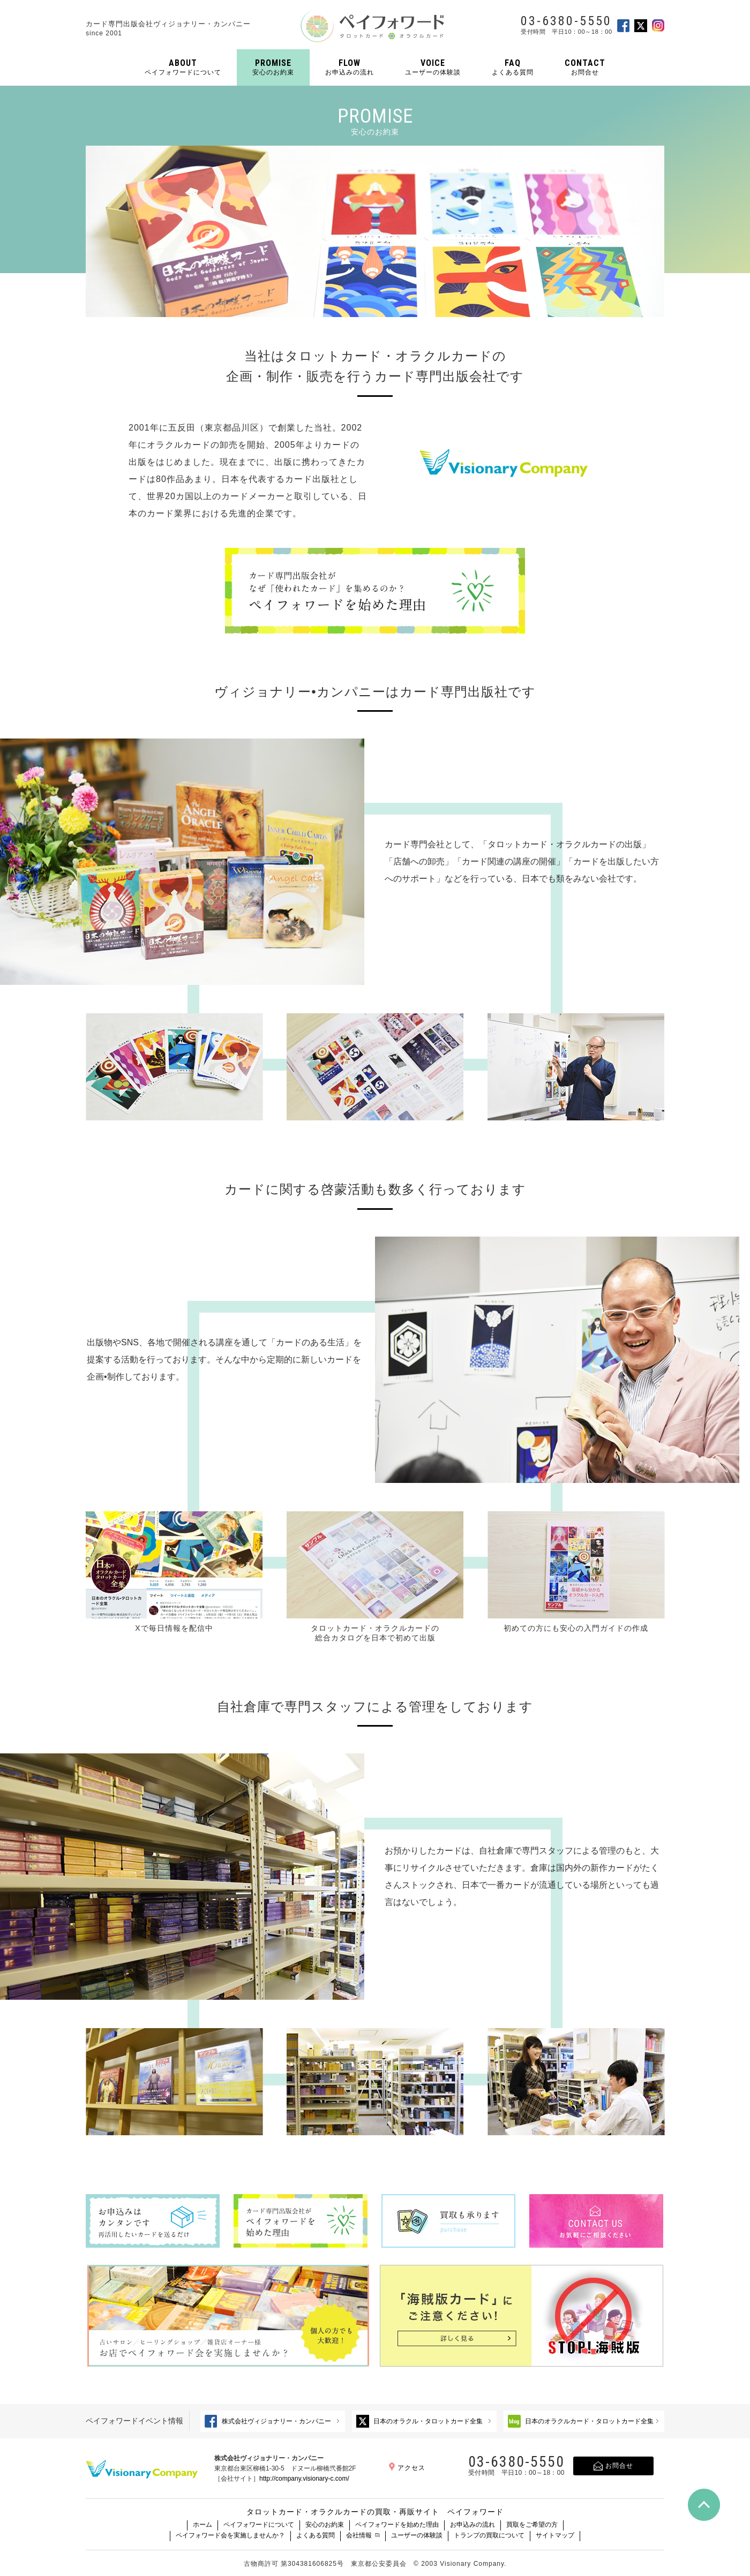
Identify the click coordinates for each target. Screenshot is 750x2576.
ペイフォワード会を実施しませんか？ (230, 2535)
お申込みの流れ (472, 2524)
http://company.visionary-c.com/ (304, 2478)
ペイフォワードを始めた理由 (397, 2524)
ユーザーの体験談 (416, 2535)
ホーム (202, 2524)
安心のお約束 (324, 2524)
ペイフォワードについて (258, 2524)
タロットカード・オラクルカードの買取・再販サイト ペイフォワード (375, 2511)
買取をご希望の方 (532, 2524)
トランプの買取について (489, 2535)
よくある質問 (315, 2535)
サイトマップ (555, 2535)
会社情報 (359, 2535)
